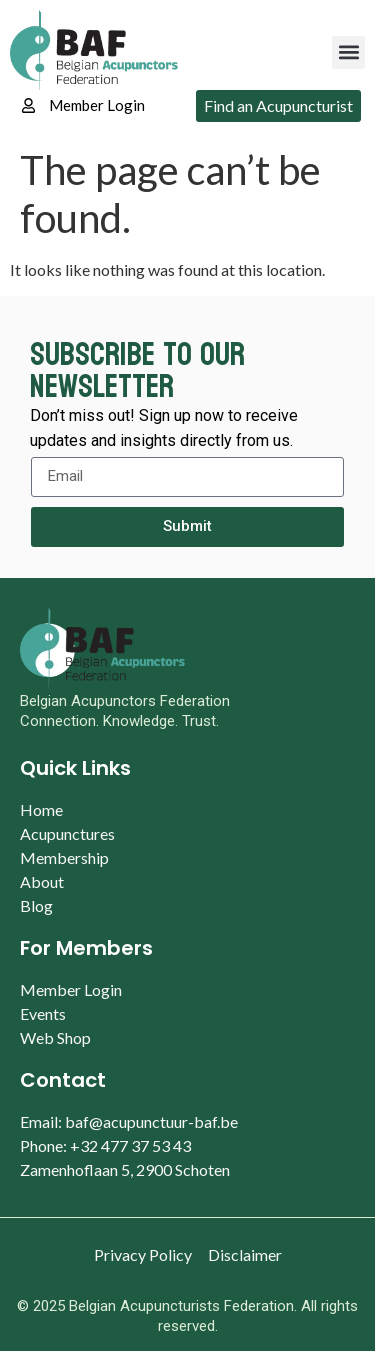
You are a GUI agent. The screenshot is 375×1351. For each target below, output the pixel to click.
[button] (348, 52)
